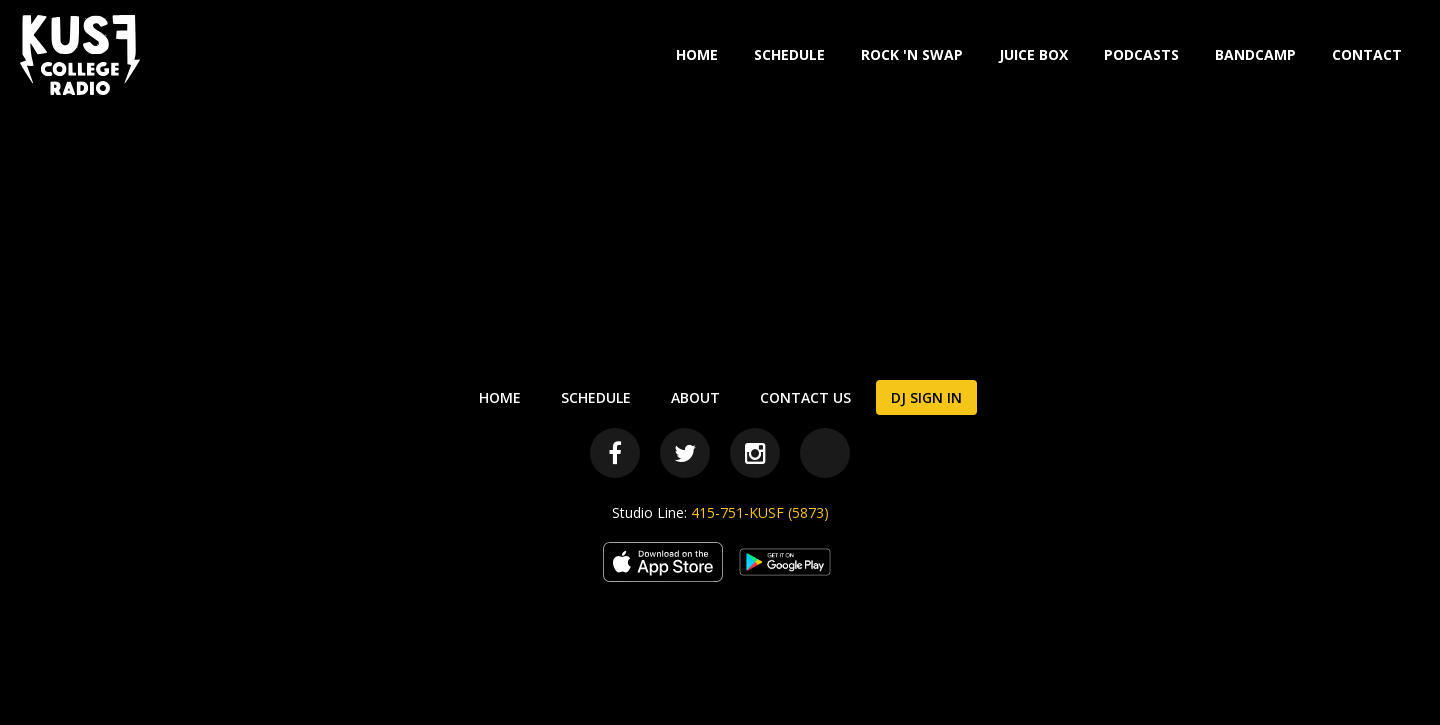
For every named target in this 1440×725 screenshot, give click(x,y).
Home (697, 54)
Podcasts (1141, 54)
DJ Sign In (926, 397)
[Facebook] (615, 453)
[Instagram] (755, 453)
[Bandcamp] (825, 453)
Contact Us (805, 397)
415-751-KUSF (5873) (760, 512)
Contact (1367, 54)
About (695, 397)
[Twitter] (685, 453)
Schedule (789, 54)
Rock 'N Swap (912, 54)
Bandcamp (1255, 54)
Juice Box (1033, 54)
